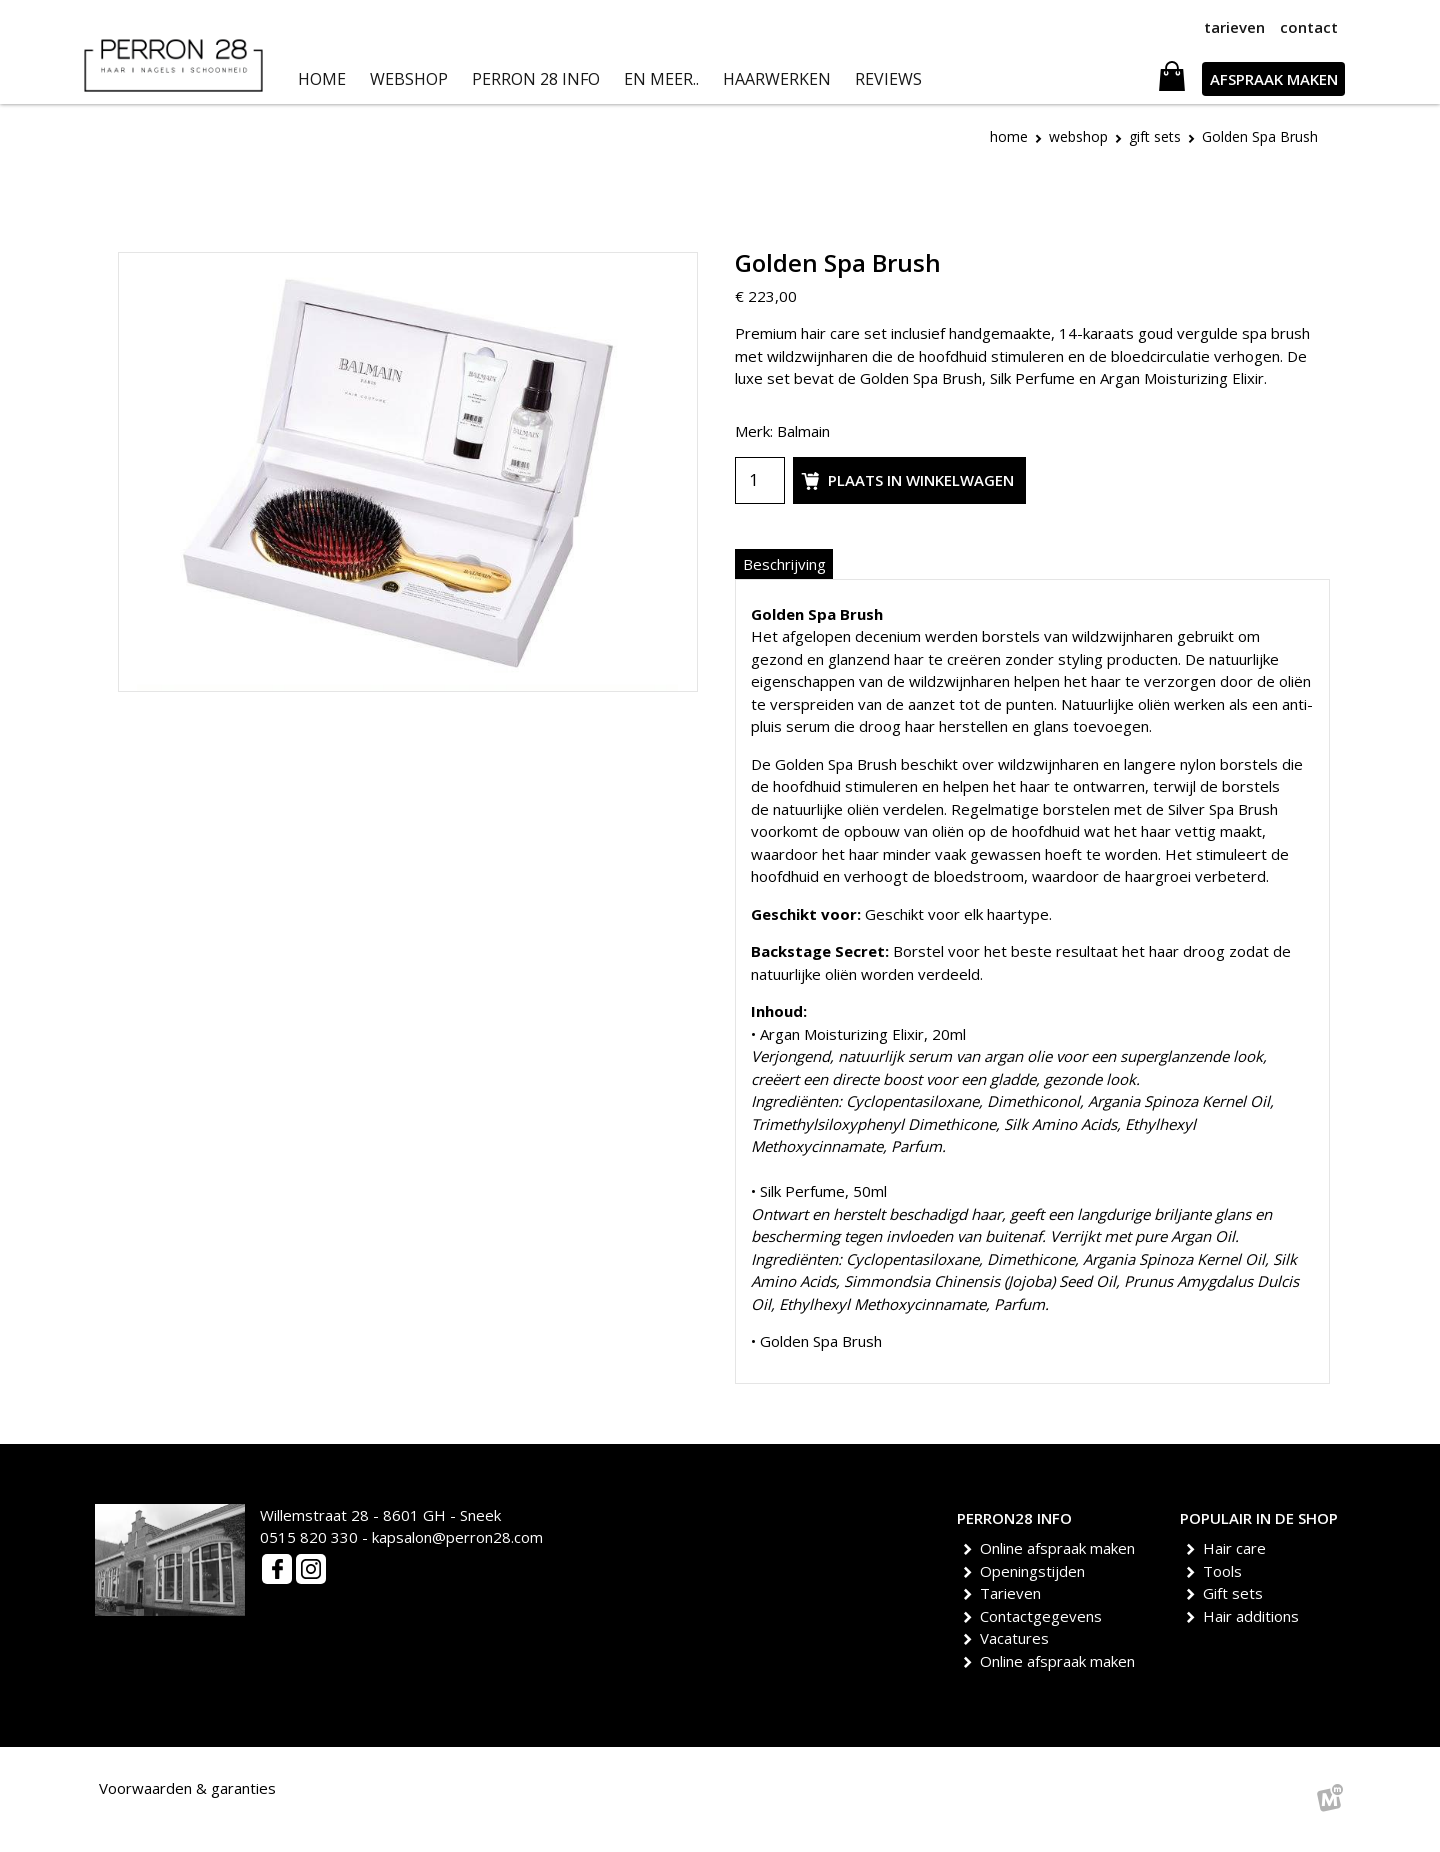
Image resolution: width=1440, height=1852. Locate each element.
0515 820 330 (309, 1537)
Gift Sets (1155, 136)
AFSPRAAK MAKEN (1274, 79)
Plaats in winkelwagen (905, 481)
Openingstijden (1036, 1571)
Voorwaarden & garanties (187, 1788)
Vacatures (1018, 1638)
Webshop (1078, 136)
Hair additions (1254, 1616)
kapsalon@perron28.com (457, 1537)
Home (1009, 136)
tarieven (1234, 27)
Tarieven (1014, 1593)
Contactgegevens (1044, 1616)
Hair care (1238, 1548)
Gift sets (1236, 1593)
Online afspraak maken (1061, 1548)
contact (1309, 27)
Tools (1226, 1571)
